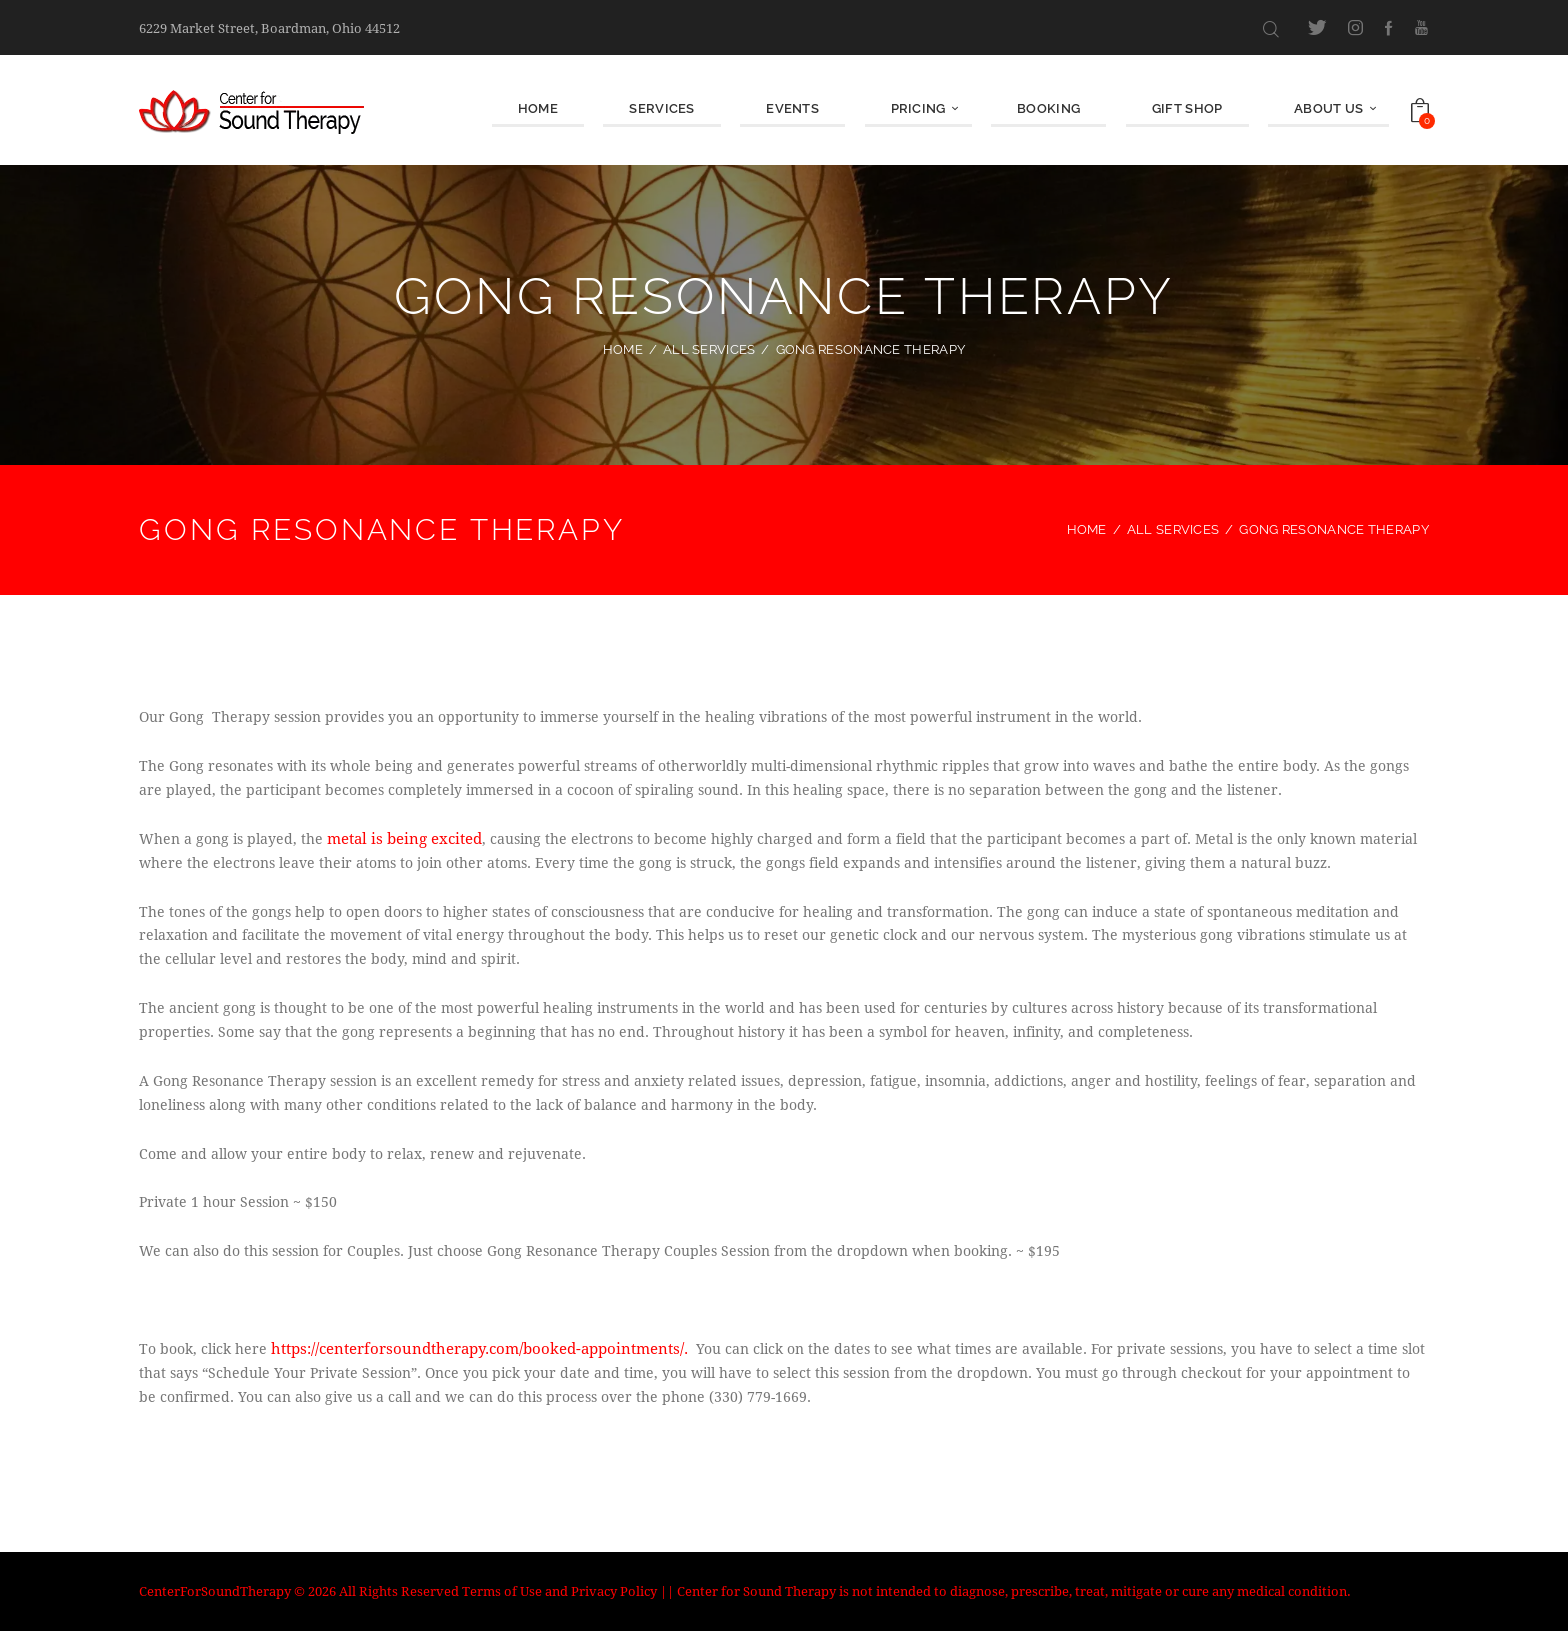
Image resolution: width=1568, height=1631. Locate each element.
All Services (709, 349)
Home (623, 349)
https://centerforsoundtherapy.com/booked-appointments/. (470, 1348)
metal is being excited (400, 838)
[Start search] (1271, 29)
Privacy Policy (614, 1591)
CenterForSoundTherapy (215, 1591)
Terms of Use (502, 1591)
